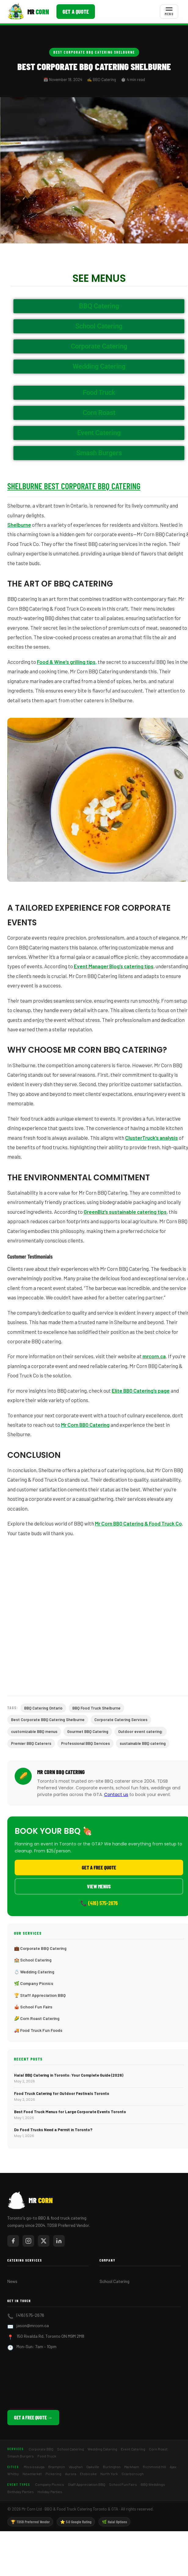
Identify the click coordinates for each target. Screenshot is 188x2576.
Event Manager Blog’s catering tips (114, 966)
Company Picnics (49, 2484)
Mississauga (34, 2466)
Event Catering (133, 2449)
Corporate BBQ (41, 2449)
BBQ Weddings (153, 2484)
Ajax (173, 2466)
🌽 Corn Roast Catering (37, 2018)
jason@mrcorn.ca (32, 2325)
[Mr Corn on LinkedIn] (59, 2241)
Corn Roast (158, 2449)
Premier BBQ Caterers (31, 1743)
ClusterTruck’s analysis (151, 1138)
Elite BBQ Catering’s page (141, 1390)
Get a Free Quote (99, 1867)
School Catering (114, 2281)
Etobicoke (88, 2473)
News (12, 2281)
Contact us (116, 1794)
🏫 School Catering (33, 1959)
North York (109, 2473)
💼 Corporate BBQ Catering (40, 1948)
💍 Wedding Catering (34, 1971)
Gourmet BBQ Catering (87, 1731)
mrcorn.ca (154, 1356)
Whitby (13, 2473)
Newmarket (32, 2473)
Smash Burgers (20, 2456)
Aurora (70, 2473)
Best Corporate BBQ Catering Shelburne (94, 52)
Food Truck (47, 2456)
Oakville (92, 2466)
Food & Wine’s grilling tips (66, 662)
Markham (131, 2466)
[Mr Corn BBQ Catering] (28, 11)
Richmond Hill (154, 2466)
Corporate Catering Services (120, 1719)
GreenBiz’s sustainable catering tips (125, 1212)
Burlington (112, 2466)
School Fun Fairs (123, 2484)
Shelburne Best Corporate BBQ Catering (73, 486)
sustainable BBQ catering (143, 1743)
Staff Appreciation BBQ (86, 2484)
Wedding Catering (102, 2449)
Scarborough (132, 2473)
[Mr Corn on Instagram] (28, 2241)
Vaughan (76, 2466)
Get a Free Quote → (33, 2417)
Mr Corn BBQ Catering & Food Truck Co (138, 1523)
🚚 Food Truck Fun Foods (38, 2030)
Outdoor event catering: (140, 1731)
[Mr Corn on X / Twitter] (43, 2241)
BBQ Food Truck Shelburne (96, 1708)
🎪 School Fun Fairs (33, 2006)
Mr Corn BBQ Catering (85, 1425)
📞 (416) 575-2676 (99, 1903)
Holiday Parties (50, 2491)
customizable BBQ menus (34, 1731)
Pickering (53, 2473)
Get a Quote (76, 11)
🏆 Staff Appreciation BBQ (40, 1995)
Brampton (56, 2466)
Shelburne (19, 525)
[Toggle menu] (169, 12)
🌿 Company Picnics (33, 1983)
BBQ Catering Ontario (43, 1708)
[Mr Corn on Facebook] (13, 2241)
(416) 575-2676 (30, 2315)
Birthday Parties (20, 2491)
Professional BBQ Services (85, 1743)
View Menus (99, 1886)
